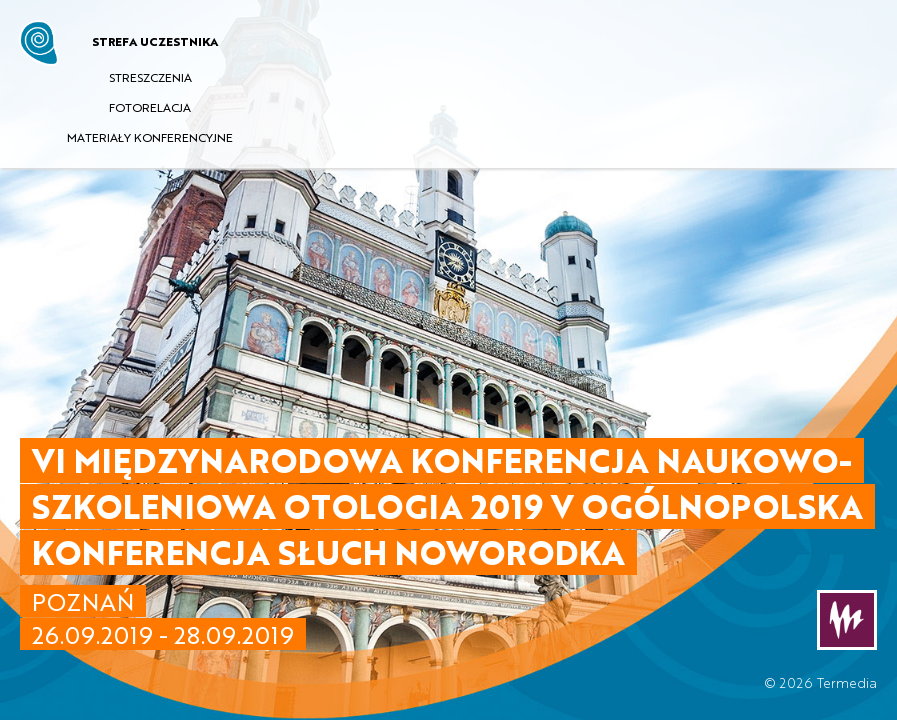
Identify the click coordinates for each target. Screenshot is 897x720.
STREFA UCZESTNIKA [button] (155, 41)
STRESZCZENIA (150, 77)
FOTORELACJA (150, 107)
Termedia (847, 682)
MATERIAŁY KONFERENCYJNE (150, 137)
